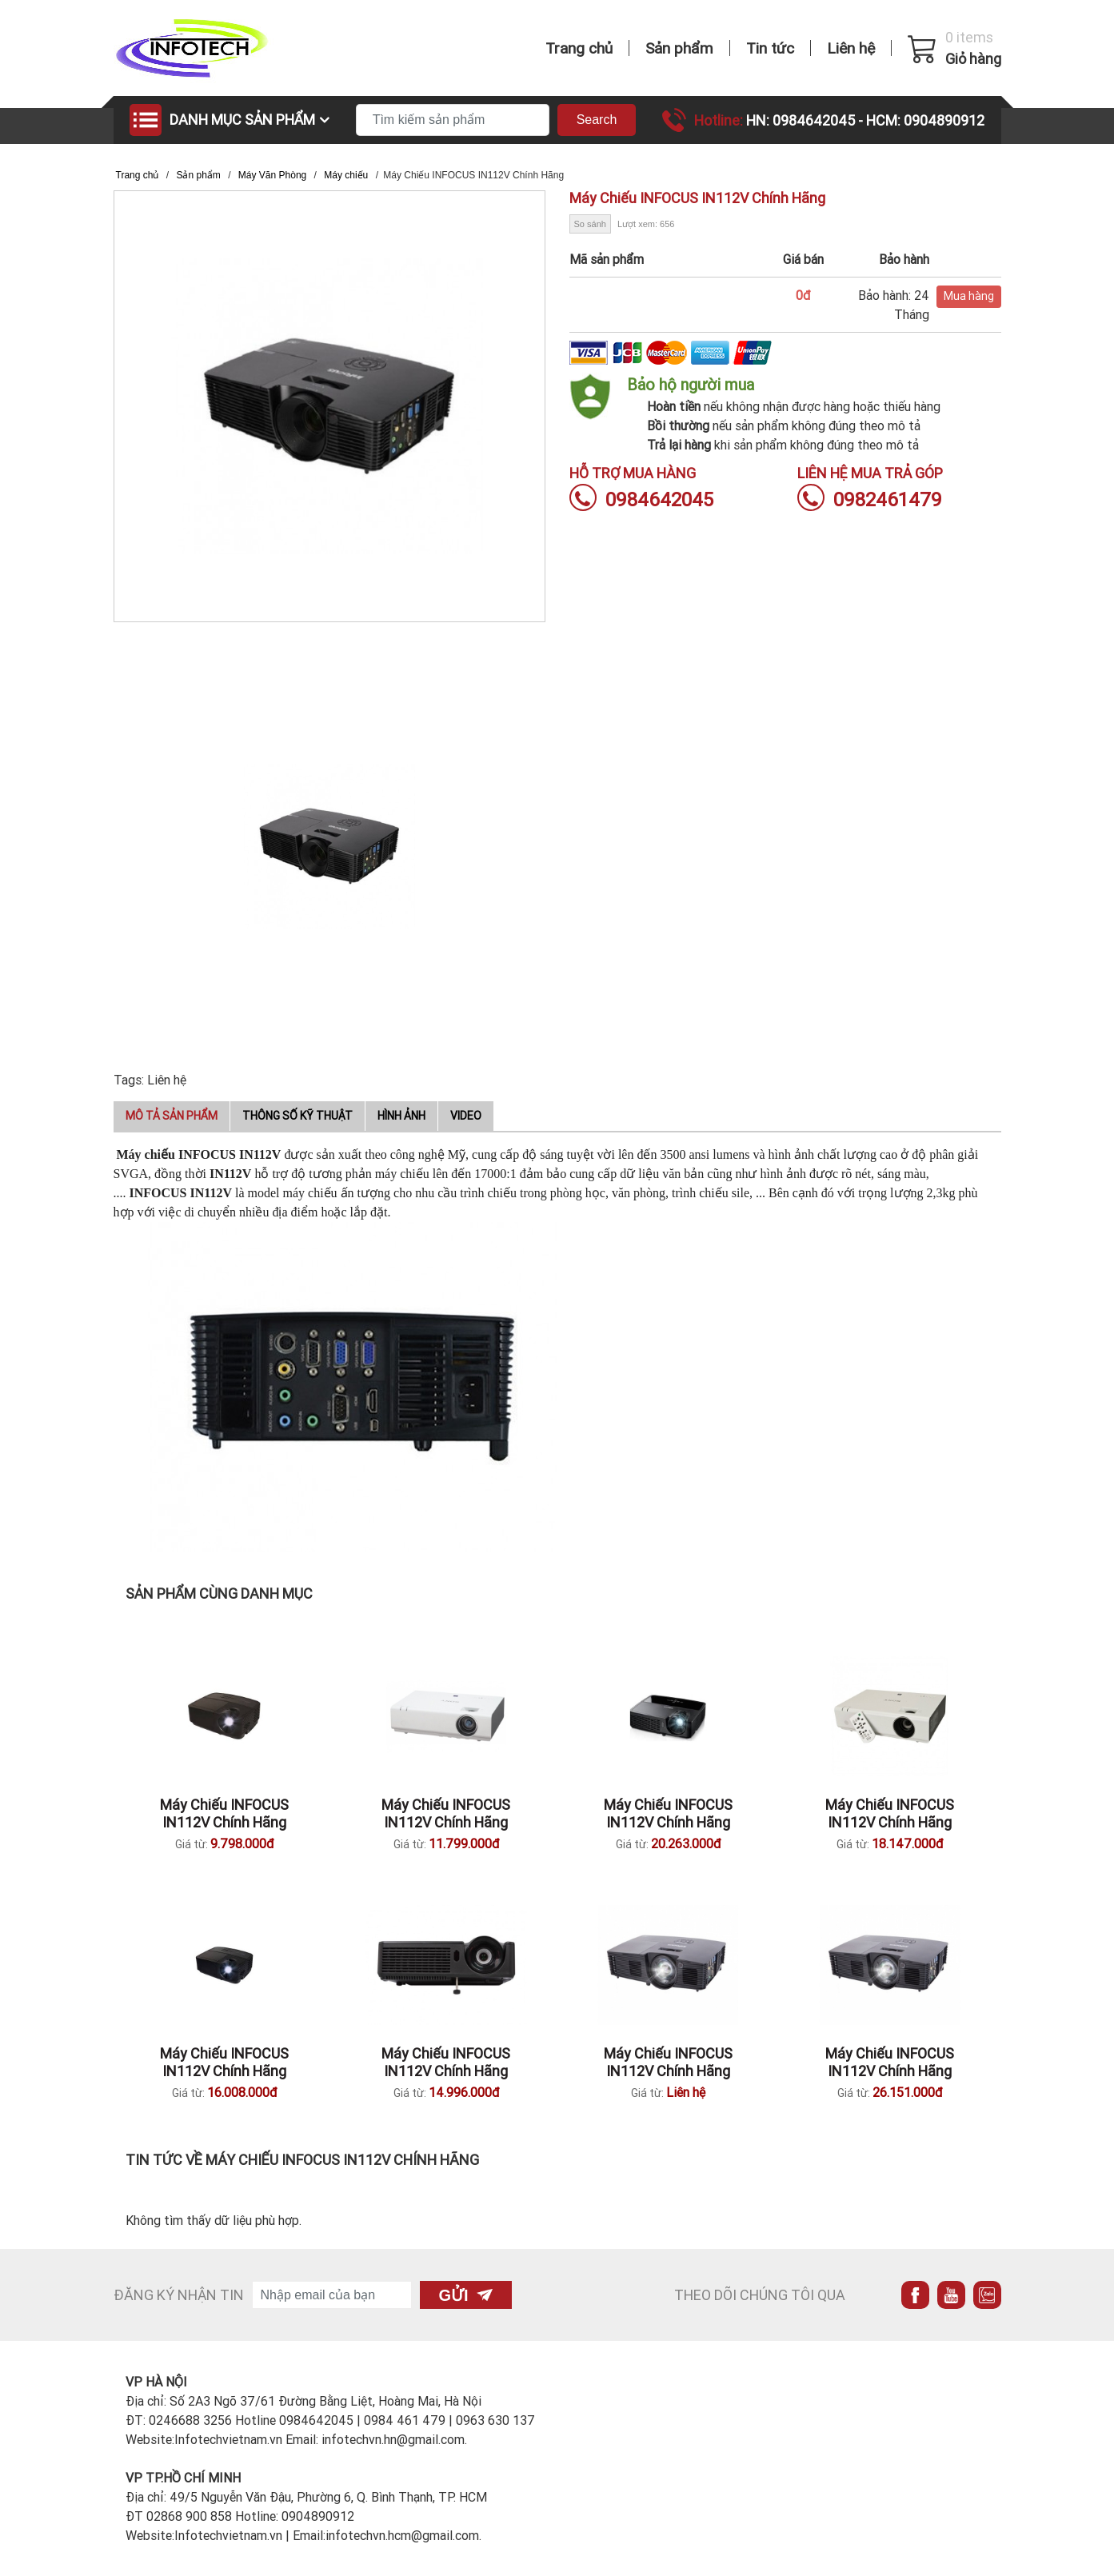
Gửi (466, 2295)
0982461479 (869, 499)
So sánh (590, 224)
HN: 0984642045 (802, 120)
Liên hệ (851, 48)
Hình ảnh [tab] (401, 1115)
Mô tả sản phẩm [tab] (172, 1115)
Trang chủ (579, 48)
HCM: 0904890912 (925, 120)
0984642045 (641, 499)
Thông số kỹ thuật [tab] (297, 1115)
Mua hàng (969, 296)
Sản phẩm (679, 48)
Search (597, 119)
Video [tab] (465, 1115)
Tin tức (770, 48)
